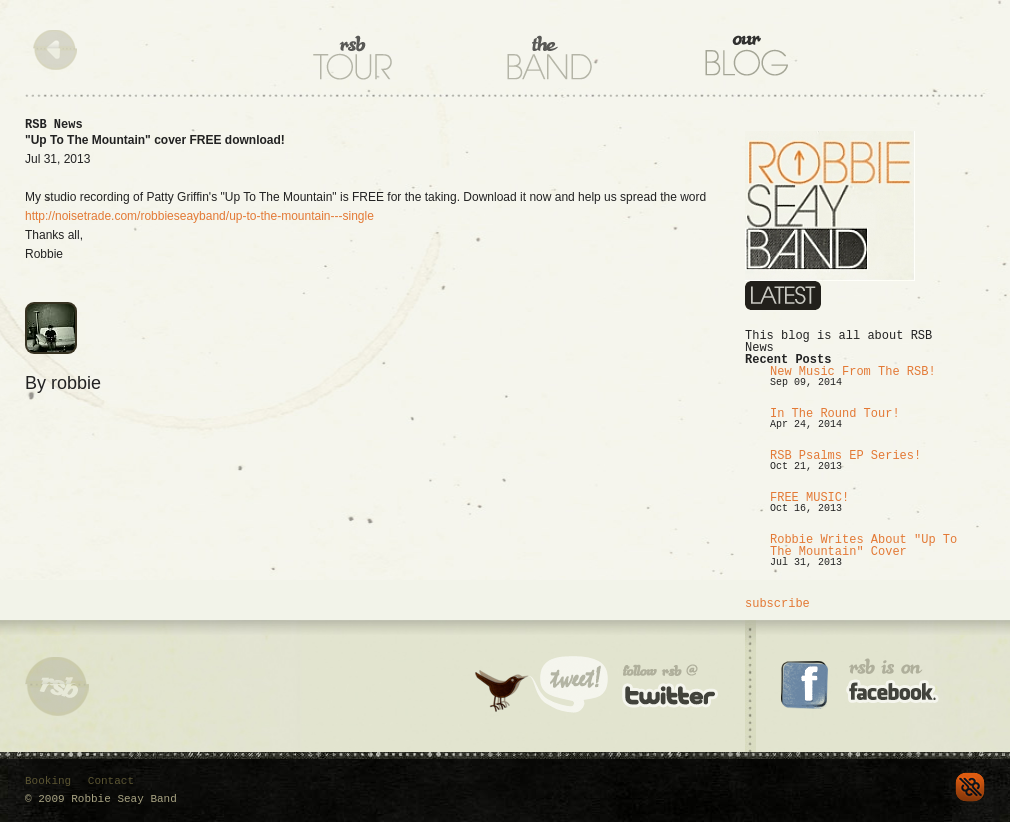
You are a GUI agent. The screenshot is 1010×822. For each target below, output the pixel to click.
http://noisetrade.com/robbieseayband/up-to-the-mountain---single (199, 216)
